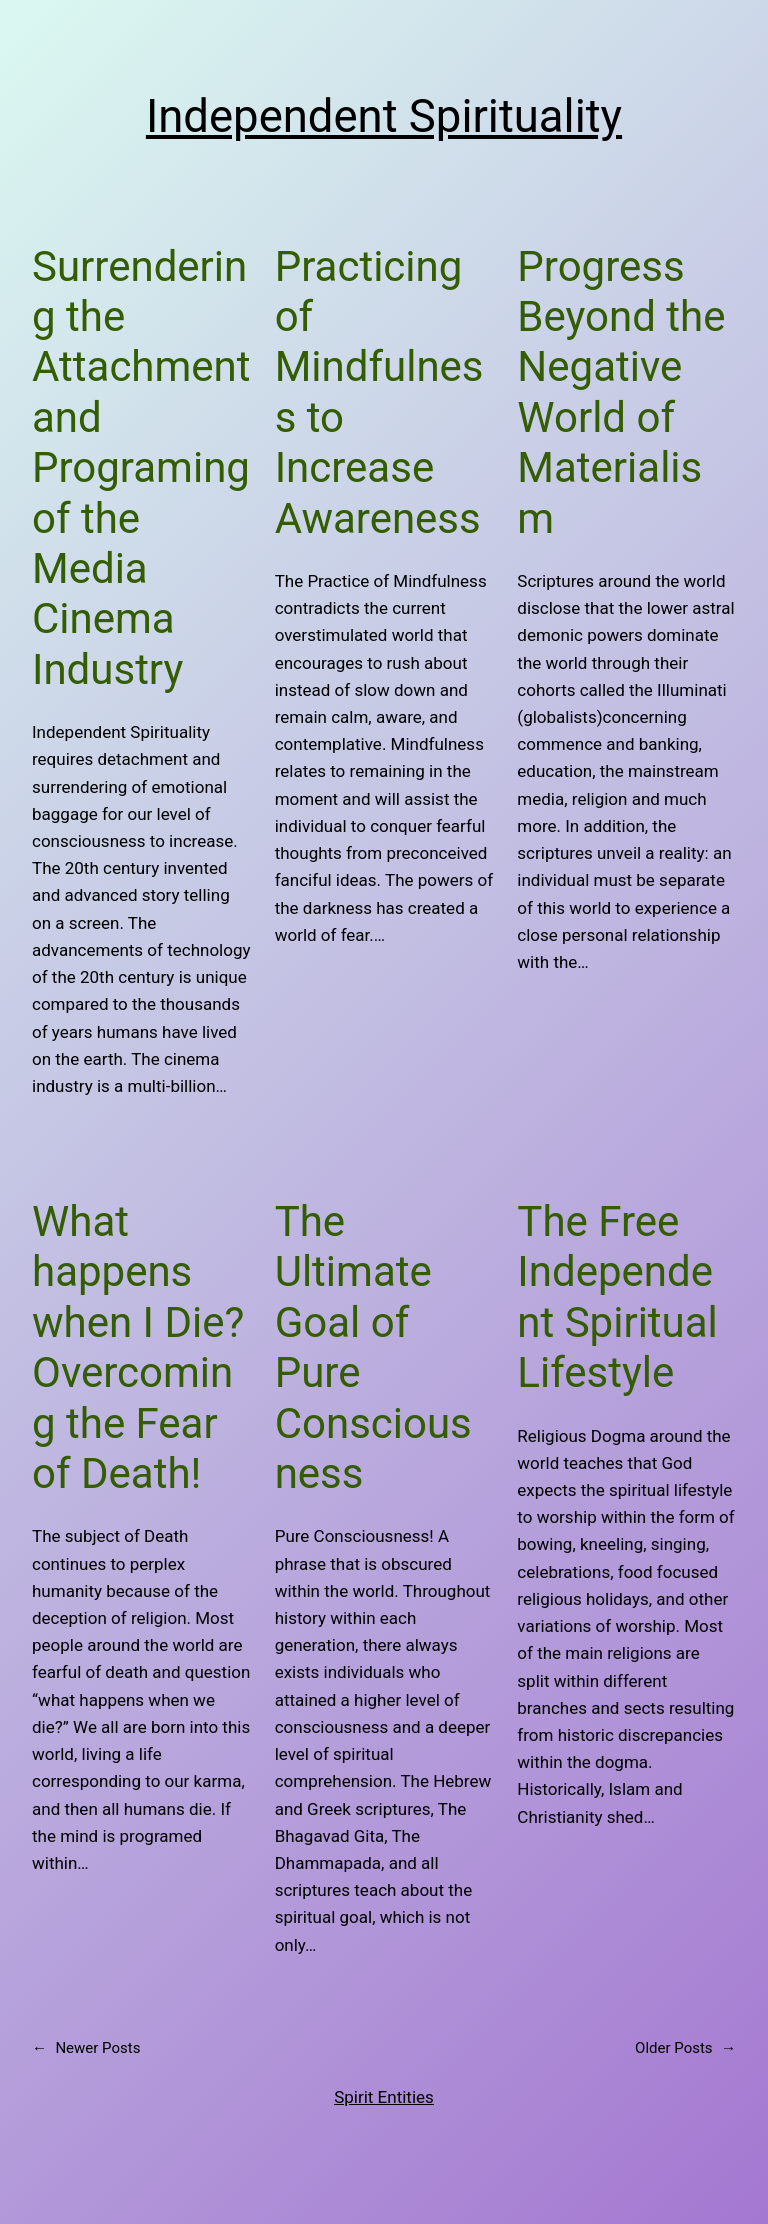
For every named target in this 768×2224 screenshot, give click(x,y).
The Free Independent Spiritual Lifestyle (617, 1297)
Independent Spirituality (384, 116)
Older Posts (685, 2048)
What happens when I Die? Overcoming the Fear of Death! (138, 1347)
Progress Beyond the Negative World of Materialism (621, 392)
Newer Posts (86, 2048)
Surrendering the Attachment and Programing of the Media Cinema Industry (141, 468)
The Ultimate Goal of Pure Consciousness (373, 1347)
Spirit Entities (384, 2097)
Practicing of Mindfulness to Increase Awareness (379, 392)
